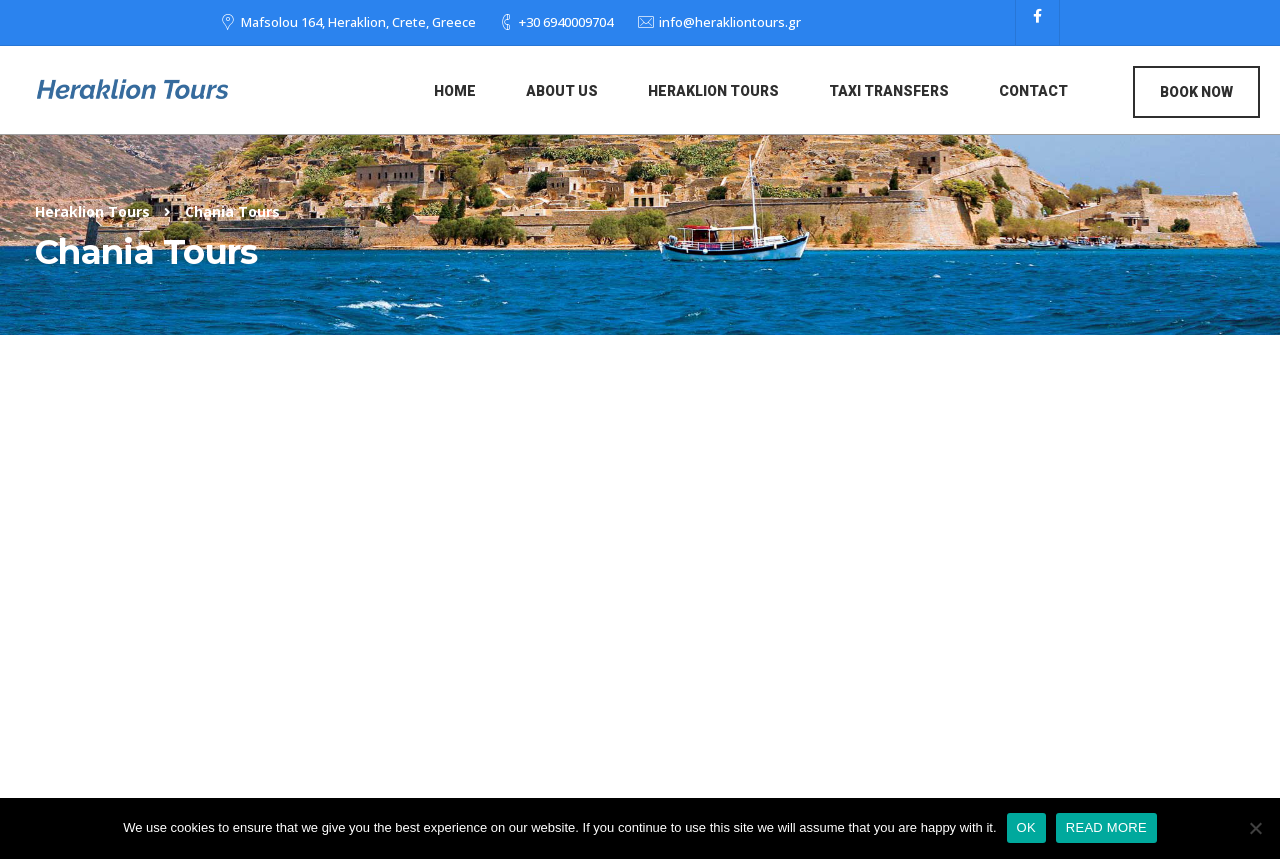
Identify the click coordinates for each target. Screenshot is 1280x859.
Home (455, 91)
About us (562, 91)
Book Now (1196, 92)
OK (1026, 827)
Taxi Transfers (889, 91)
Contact (1033, 91)
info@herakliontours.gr (730, 22)
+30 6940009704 (566, 22)
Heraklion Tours (713, 91)
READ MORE (1106, 827)
